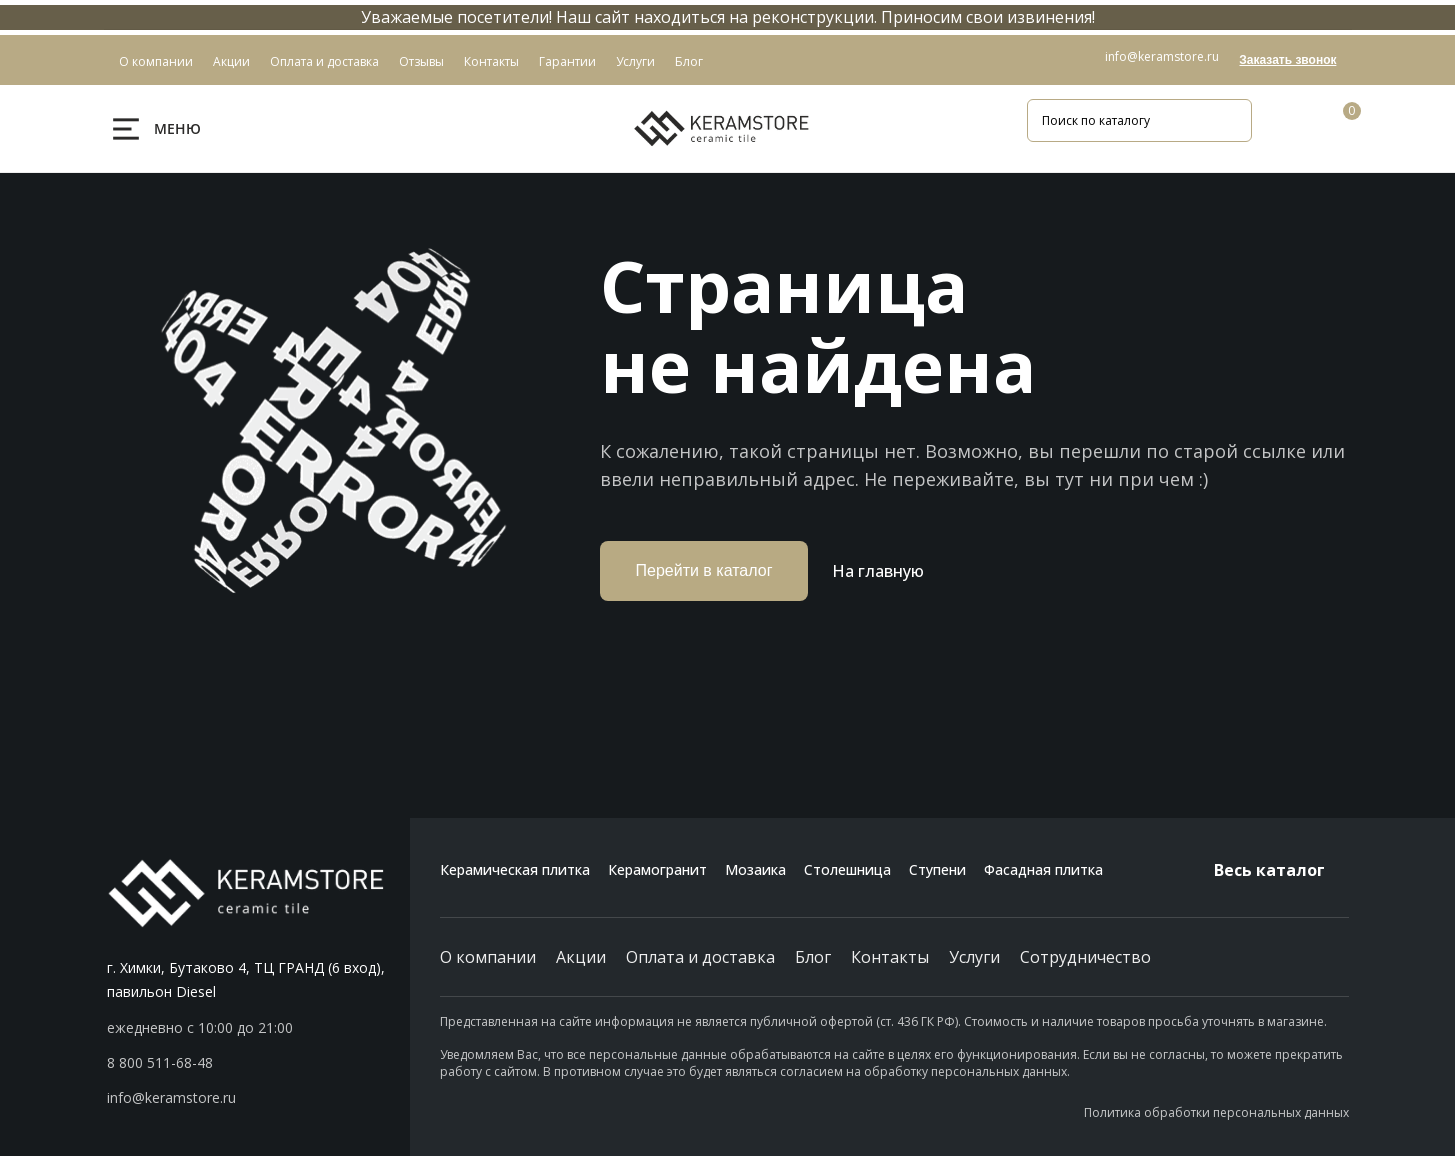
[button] (258, 1063)
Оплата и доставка (700, 957)
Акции (581, 957)
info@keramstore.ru (1162, 56)
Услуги (974, 957)
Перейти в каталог (704, 570)
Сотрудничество (1085, 957)
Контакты (890, 957)
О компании (488, 957)
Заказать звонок (1287, 60)
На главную (878, 571)
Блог (813, 957)
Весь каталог (1281, 870)
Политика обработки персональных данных (1216, 1112)
